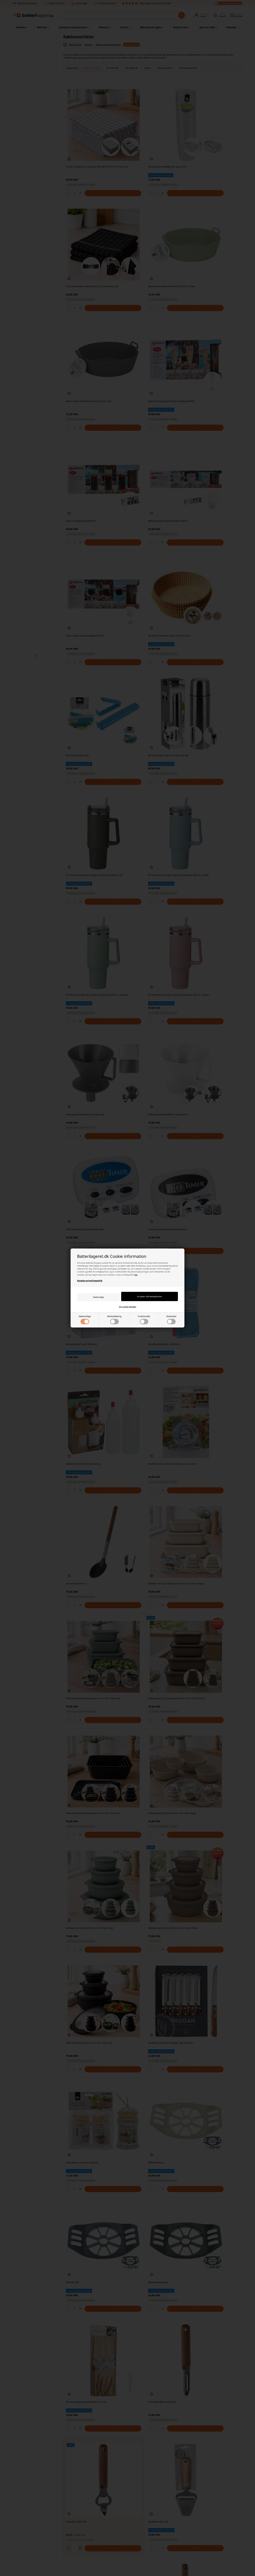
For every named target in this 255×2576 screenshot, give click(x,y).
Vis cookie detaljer (127, 1306)
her (135, 1274)
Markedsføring (114, 1319)
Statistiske (171, 1319)
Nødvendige (85, 1319)
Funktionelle (144, 1319)
